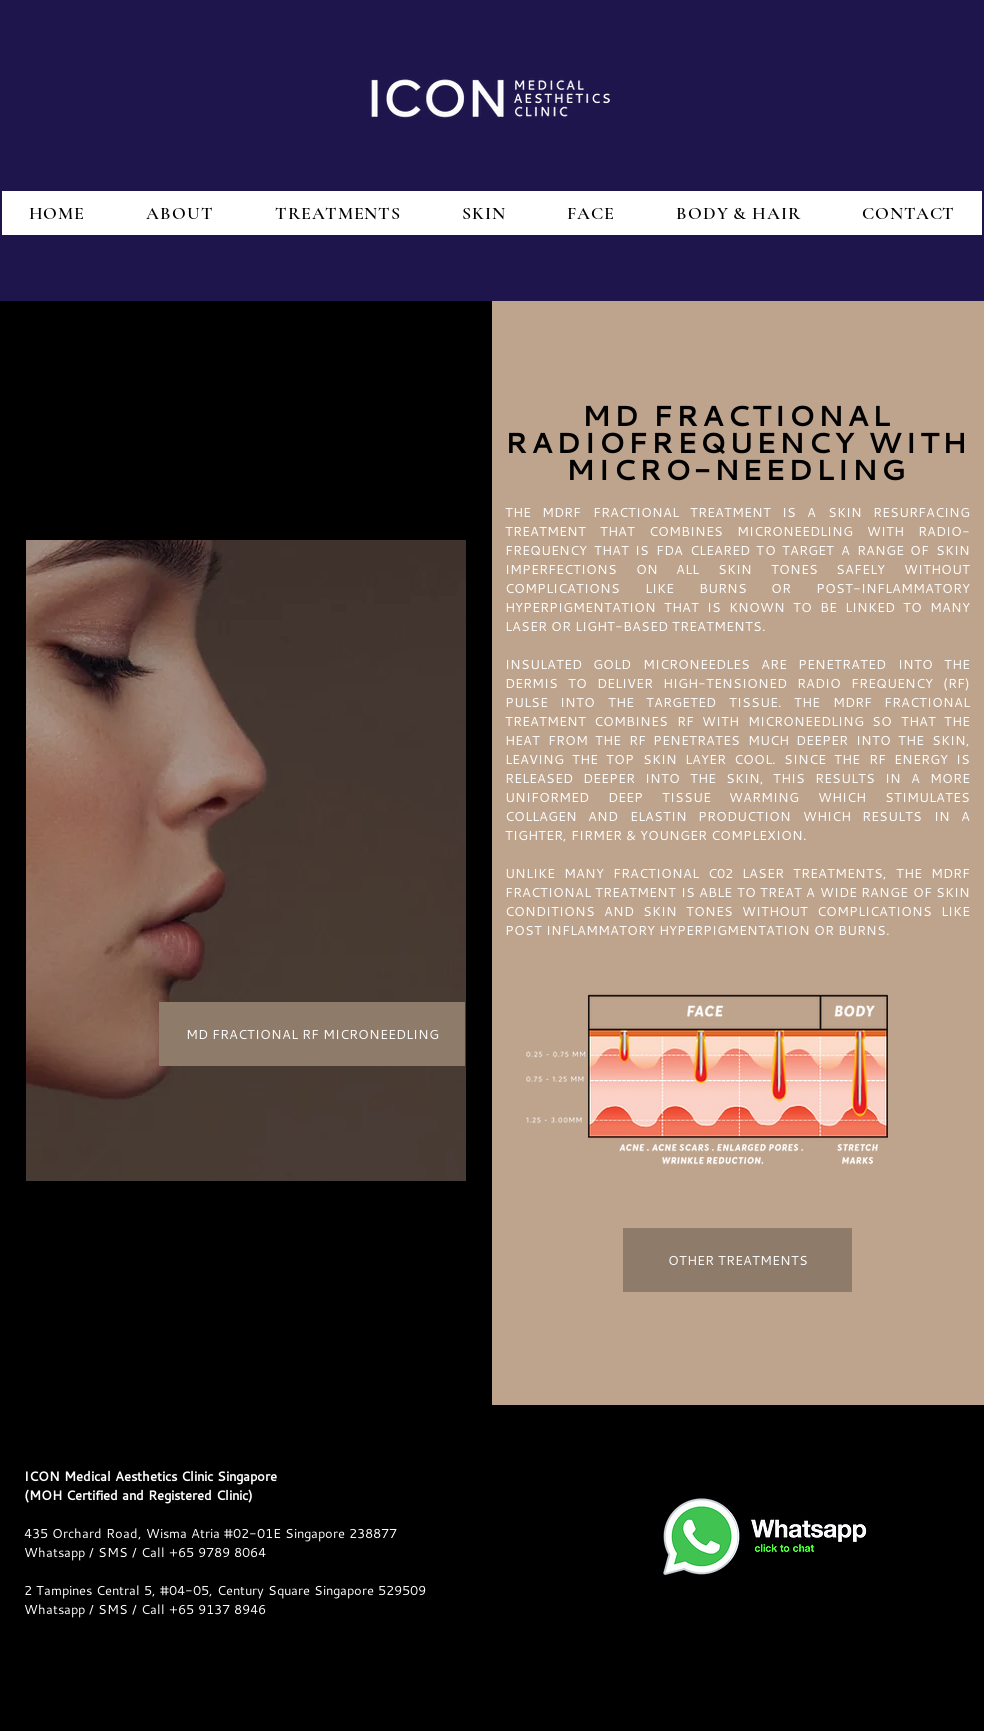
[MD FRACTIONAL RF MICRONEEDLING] (312, 1034)
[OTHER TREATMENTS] (737, 1260)
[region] (246, 860)
